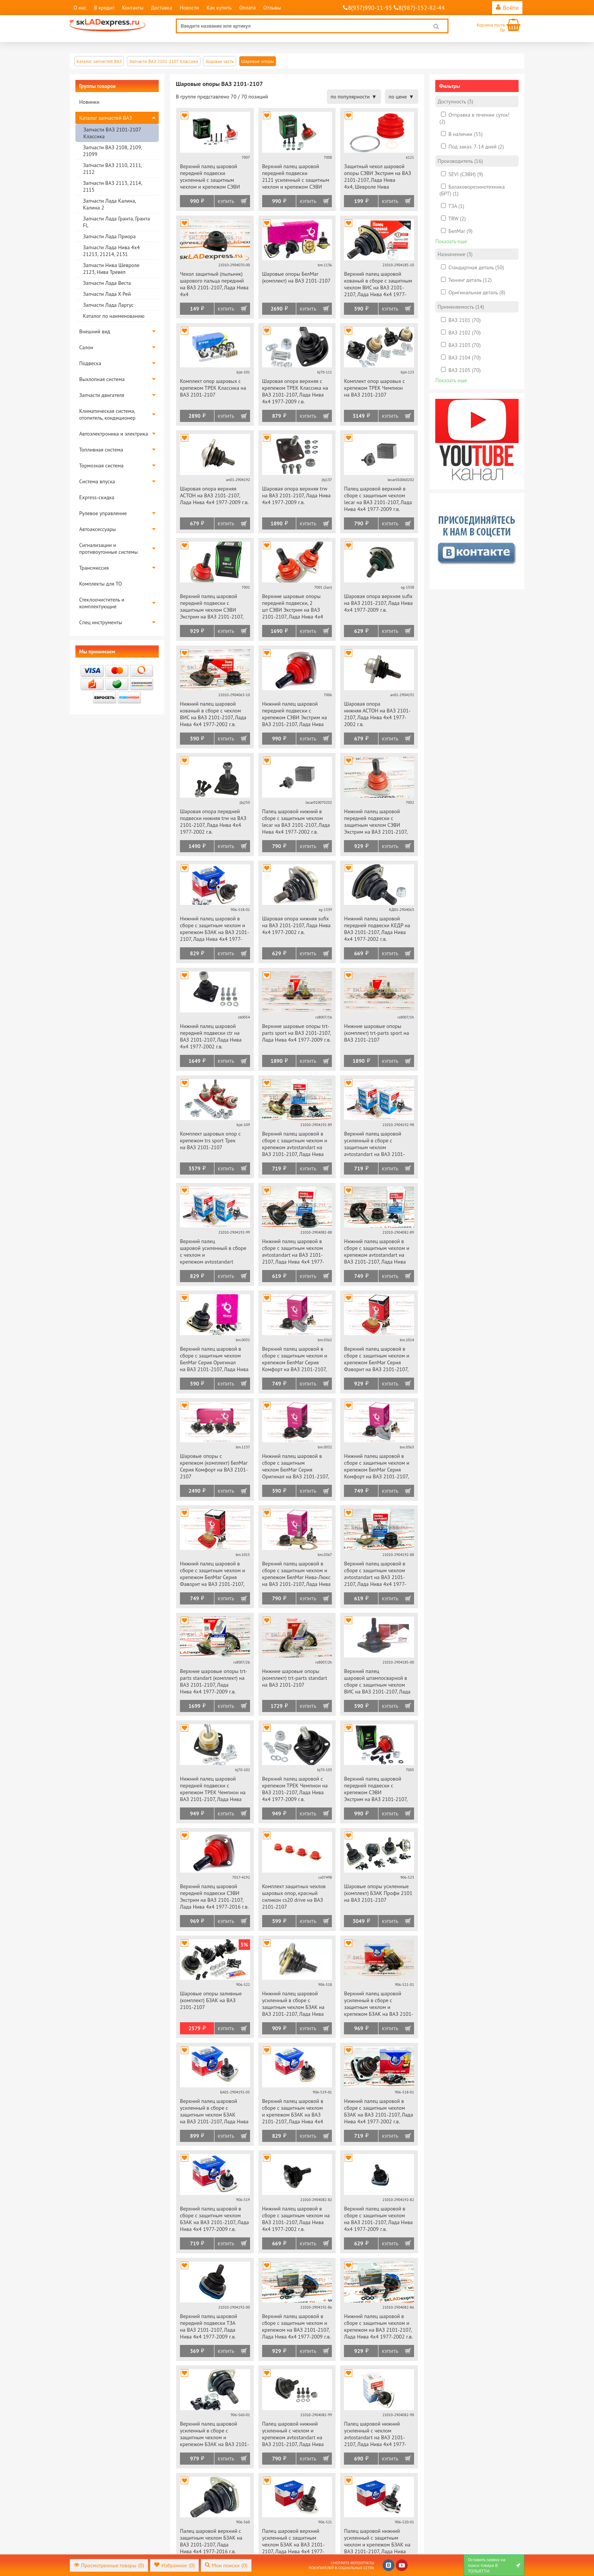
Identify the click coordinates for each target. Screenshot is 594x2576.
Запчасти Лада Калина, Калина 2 (109, 204)
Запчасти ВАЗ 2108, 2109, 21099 (112, 151)
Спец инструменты (100, 622)
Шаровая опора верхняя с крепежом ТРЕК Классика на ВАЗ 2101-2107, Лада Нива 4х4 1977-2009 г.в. (295, 391)
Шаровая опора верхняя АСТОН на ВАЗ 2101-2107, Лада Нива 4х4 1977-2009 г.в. (214, 495)
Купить (226, 201)
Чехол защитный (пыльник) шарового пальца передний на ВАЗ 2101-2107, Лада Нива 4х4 (214, 284)
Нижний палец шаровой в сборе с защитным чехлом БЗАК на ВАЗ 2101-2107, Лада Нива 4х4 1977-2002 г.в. (378, 2111)
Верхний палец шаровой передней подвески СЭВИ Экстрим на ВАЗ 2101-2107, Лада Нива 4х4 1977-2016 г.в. (214, 1896)
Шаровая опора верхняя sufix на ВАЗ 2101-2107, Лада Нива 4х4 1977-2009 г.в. (378, 603)
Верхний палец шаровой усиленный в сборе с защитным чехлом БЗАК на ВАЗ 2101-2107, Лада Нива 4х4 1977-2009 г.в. (214, 2112)
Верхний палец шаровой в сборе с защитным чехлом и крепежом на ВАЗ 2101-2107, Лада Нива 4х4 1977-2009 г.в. (296, 2326)
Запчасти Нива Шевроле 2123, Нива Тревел (111, 268)
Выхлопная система (102, 379)
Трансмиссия (94, 567)
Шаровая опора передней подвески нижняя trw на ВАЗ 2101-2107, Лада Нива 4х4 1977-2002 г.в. (213, 821)
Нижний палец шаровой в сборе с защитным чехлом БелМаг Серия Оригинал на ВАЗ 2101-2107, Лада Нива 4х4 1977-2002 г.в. (296, 1467)
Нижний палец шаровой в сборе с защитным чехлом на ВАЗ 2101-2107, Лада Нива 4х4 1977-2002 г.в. (296, 2218)
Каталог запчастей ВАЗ (105, 117)
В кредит (104, 7)
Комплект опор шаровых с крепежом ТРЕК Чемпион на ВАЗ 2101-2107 (374, 388)
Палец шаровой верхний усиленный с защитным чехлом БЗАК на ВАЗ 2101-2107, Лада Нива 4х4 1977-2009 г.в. (293, 2542)
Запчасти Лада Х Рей (107, 294)
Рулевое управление (103, 513)
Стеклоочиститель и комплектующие (101, 603)
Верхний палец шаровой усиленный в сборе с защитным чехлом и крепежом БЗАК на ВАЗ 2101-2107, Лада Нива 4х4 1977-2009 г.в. (378, 2004)
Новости (189, 7)
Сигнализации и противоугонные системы (108, 548)
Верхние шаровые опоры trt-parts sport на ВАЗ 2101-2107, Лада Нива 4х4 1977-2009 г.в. (296, 1033)
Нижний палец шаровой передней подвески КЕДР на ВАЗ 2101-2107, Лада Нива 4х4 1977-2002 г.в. (377, 928)
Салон (86, 347)
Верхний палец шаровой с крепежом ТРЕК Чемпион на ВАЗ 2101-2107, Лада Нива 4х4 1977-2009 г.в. (295, 1789)
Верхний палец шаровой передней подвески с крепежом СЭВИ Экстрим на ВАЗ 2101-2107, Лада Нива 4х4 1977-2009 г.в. (378, 1789)
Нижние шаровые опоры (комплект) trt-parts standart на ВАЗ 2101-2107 (294, 1678)
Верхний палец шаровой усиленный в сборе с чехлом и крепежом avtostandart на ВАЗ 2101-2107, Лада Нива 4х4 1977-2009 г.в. (214, 1252)
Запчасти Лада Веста (107, 283)
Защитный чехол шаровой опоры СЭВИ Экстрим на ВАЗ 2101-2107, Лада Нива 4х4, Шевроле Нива (377, 176)
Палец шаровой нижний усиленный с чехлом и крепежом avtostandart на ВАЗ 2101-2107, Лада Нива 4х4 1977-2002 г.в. (293, 2434)
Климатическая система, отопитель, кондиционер (107, 414)
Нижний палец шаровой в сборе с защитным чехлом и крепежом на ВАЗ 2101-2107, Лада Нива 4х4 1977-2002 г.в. (378, 2326)
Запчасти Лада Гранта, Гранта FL (116, 222)
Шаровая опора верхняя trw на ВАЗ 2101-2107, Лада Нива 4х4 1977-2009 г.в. (296, 495)
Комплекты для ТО (100, 583)
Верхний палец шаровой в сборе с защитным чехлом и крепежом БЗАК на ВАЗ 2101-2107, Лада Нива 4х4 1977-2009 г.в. (293, 2112)
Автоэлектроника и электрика (113, 433)
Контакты (133, 7)
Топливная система (101, 449)
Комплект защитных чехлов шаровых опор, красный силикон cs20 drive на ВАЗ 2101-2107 (294, 1896)
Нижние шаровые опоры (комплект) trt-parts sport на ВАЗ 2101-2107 (376, 1033)
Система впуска (97, 481)
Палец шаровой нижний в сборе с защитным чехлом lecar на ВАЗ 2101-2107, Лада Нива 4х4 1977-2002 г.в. (296, 821)
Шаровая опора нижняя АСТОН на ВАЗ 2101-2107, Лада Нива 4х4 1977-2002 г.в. (377, 714)
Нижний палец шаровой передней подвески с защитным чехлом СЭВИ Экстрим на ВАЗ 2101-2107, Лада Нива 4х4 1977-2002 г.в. (378, 822)
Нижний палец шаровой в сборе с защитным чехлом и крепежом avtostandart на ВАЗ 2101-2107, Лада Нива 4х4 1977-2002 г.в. (376, 1252)
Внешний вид (94, 331)
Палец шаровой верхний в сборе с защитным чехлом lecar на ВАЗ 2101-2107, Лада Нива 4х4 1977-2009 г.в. (378, 498)
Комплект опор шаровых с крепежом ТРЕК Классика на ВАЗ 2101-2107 (213, 388)
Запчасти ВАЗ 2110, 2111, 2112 (112, 168)
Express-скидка (96, 497)
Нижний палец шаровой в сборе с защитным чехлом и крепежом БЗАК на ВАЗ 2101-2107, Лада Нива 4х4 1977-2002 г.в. (214, 929)
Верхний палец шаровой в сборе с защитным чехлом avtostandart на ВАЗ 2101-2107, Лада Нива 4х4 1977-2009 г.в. (375, 1574)
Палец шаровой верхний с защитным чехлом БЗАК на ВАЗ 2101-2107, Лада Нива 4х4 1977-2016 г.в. (211, 2541)
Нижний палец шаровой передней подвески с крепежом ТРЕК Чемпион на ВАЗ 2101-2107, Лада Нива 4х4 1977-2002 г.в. (212, 1789)
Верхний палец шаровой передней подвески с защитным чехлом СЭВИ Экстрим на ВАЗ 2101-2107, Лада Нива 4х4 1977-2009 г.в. (214, 607)
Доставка (161, 7)
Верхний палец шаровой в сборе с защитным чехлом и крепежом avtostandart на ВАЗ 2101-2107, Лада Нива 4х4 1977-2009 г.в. (294, 1144)
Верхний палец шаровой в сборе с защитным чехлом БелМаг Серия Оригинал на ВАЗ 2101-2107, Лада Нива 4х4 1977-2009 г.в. (214, 1359)
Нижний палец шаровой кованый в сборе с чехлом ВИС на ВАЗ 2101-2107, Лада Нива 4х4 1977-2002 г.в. (213, 714)
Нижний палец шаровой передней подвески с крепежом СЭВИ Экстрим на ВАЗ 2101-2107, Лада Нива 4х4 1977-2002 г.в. (294, 714)
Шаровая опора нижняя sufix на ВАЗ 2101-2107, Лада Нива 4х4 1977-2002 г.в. (296, 925)
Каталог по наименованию (113, 315)
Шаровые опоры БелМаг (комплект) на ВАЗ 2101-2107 (296, 277)
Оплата (247, 7)
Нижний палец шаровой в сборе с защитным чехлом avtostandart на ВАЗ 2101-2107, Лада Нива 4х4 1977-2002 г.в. (293, 1252)
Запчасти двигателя (101, 395)
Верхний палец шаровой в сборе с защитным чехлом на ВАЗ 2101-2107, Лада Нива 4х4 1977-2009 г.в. (378, 2218)
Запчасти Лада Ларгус (108, 304)
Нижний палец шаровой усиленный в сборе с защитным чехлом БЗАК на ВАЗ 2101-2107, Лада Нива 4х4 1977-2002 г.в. (293, 2004)
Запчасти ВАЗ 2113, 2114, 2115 (112, 186)
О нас (79, 7)
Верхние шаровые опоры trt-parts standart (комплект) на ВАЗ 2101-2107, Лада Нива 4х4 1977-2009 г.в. (213, 1681)
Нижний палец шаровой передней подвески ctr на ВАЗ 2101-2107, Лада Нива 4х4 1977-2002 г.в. (211, 1036)
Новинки (89, 101)
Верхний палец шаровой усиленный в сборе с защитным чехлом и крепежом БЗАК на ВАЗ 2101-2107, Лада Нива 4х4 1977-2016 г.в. (214, 2434)
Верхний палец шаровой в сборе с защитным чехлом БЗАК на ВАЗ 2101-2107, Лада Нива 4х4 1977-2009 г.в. (214, 2218)
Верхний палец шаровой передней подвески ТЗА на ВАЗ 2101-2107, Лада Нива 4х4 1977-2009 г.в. (208, 2326)
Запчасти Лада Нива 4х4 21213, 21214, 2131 (111, 251)
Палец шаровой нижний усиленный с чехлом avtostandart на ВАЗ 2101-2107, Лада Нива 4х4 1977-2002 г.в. (375, 2434)
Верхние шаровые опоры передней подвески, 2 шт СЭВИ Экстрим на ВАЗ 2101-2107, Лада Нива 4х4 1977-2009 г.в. (292, 607)
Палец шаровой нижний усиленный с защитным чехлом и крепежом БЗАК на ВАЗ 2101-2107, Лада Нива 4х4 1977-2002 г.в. (377, 2542)
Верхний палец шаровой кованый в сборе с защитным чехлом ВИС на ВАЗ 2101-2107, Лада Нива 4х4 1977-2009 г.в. (378, 284)
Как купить (218, 7)
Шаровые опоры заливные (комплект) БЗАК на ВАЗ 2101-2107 (211, 2000)
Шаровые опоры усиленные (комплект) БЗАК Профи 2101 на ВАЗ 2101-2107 (378, 1893)
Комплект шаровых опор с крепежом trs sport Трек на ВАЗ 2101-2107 (210, 1140)
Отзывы (272, 7)
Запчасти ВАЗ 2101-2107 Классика (112, 133)
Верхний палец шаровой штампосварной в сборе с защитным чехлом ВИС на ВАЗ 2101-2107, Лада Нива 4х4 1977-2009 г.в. (377, 1682)
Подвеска (90, 363)
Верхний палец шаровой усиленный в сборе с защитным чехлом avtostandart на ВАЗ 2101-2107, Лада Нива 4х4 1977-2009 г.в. (375, 1144)
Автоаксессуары (97, 529)
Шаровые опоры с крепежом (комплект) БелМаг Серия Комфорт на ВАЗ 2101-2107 (214, 1466)
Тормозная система (101, 465)
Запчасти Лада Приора (109, 236)
